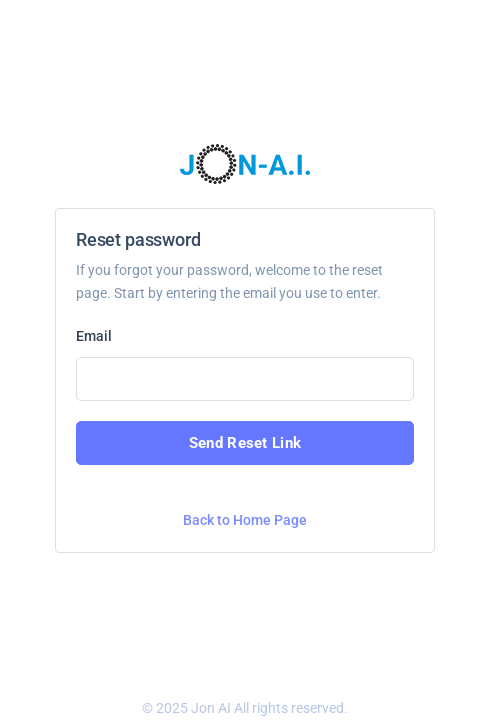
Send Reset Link (245, 443)
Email (94, 336)
